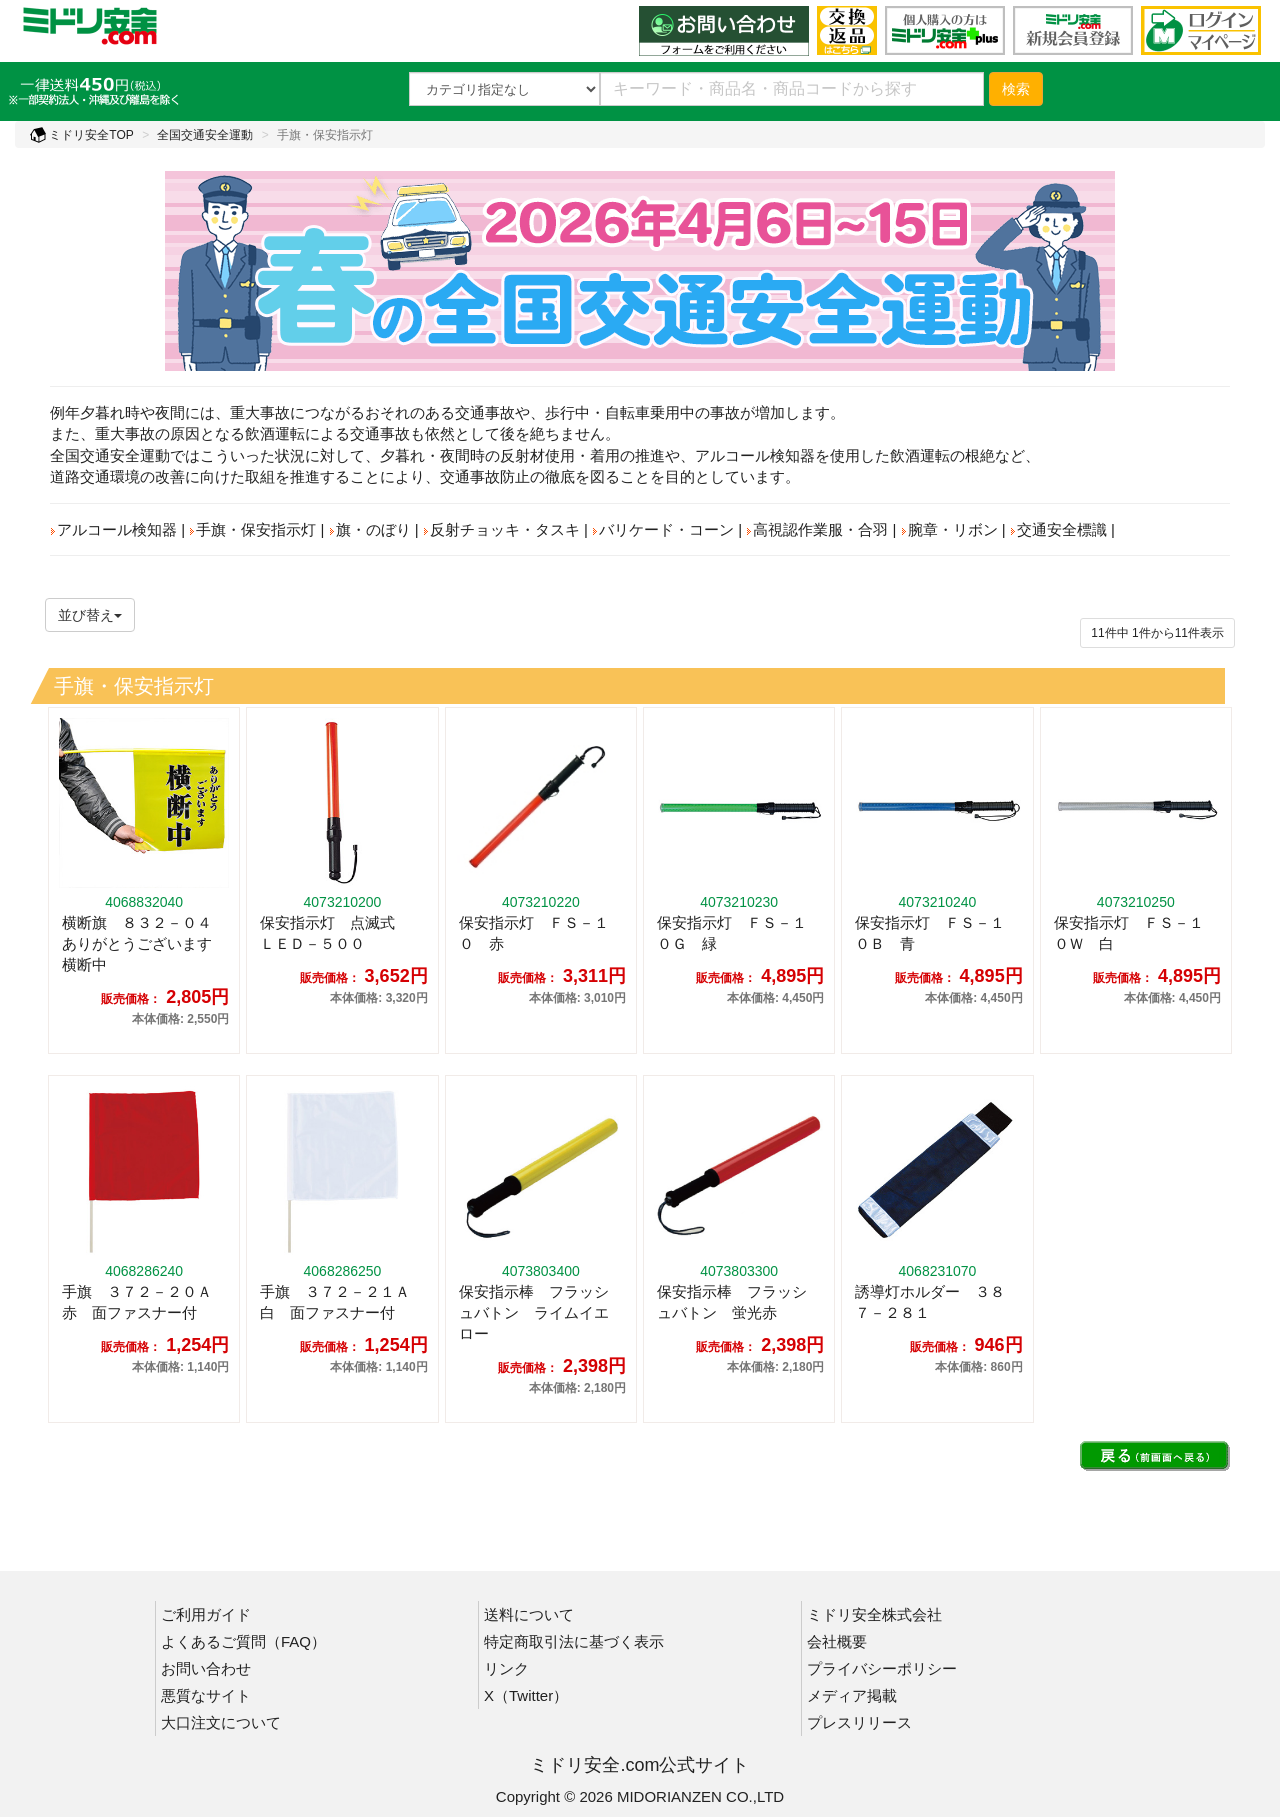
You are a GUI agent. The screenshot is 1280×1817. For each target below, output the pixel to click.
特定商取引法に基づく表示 (574, 1641)
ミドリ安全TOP (82, 135)
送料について (529, 1614)
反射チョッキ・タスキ (501, 529)
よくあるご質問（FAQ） (243, 1641)
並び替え (90, 615)
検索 (1016, 89)
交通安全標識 (1058, 529)
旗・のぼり (370, 529)
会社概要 (837, 1641)
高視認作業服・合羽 (817, 529)
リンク (506, 1668)
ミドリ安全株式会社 (874, 1614)
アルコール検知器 (113, 529)
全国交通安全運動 (205, 135)
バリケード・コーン (663, 529)
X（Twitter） (526, 1695)
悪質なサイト (206, 1695)
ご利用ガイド (206, 1614)
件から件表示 (1157, 633)
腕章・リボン (949, 529)
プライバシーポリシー (882, 1668)
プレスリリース (859, 1722)
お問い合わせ (206, 1668)
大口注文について (221, 1722)
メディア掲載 (852, 1695)
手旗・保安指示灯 (252, 529)
